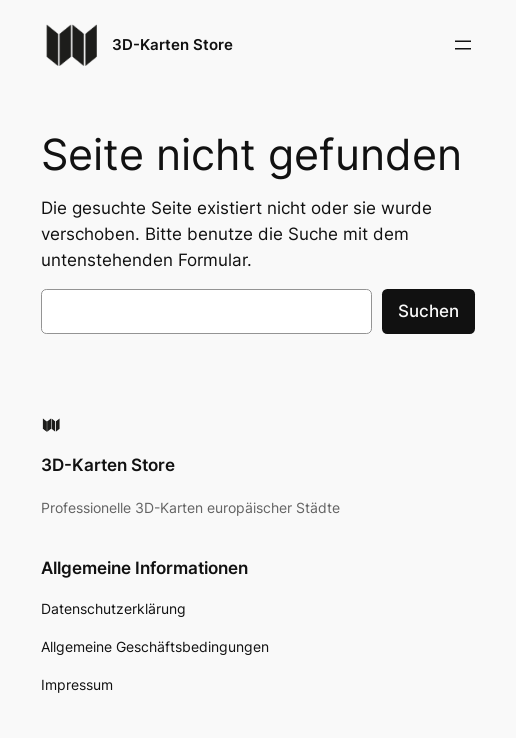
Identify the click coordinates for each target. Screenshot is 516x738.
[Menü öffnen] (463, 45)
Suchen (428, 311)
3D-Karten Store (172, 44)
